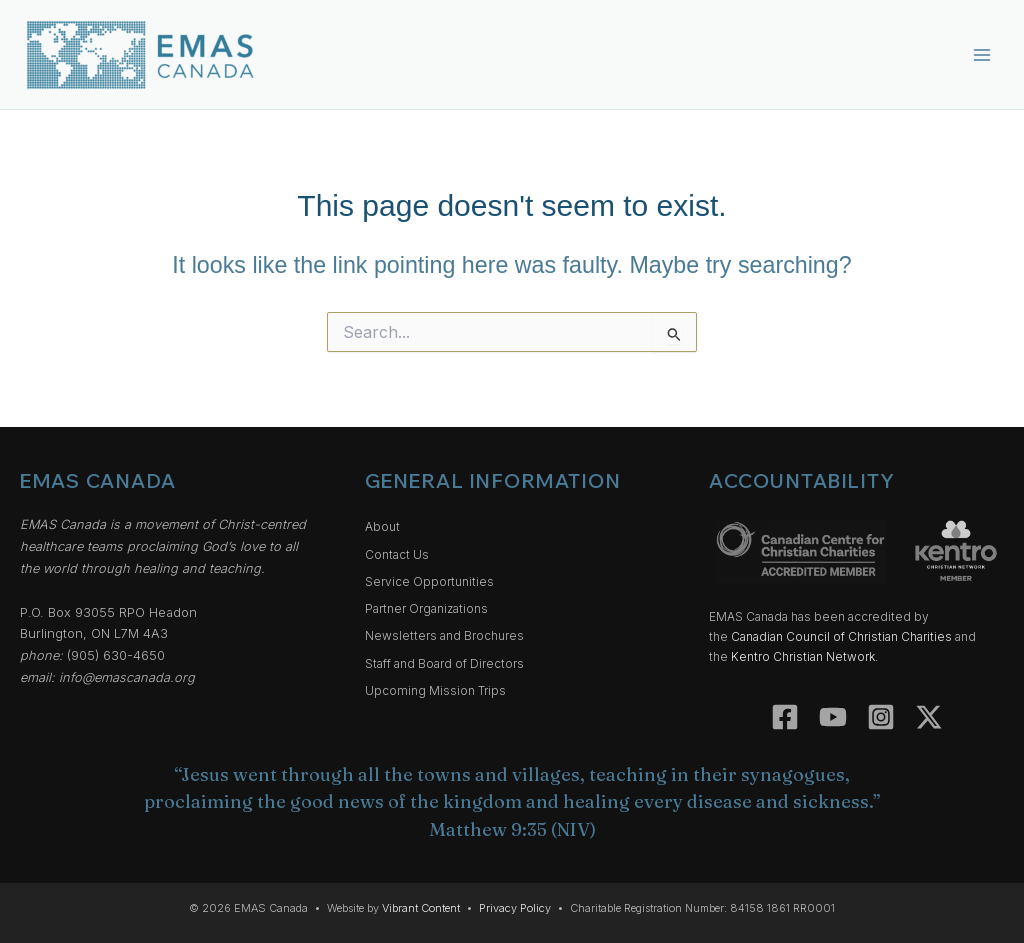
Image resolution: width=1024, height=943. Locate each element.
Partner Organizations (426, 609)
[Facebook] (785, 717)
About (382, 527)
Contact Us (397, 555)
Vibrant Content (421, 908)
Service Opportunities (429, 582)
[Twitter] (929, 717)
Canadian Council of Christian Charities (841, 637)
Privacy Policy (515, 908)
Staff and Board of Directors (444, 664)
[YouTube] (833, 717)
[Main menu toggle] (982, 54)
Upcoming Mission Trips (435, 691)
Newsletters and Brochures (444, 636)
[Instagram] (881, 717)
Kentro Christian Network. (804, 657)
